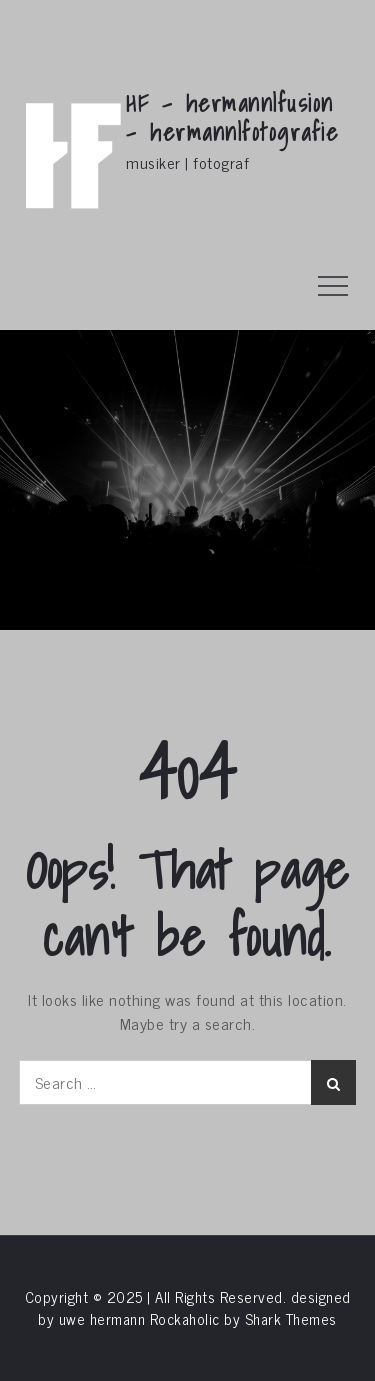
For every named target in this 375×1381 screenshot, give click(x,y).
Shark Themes (291, 1318)
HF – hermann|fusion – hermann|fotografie (232, 117)
